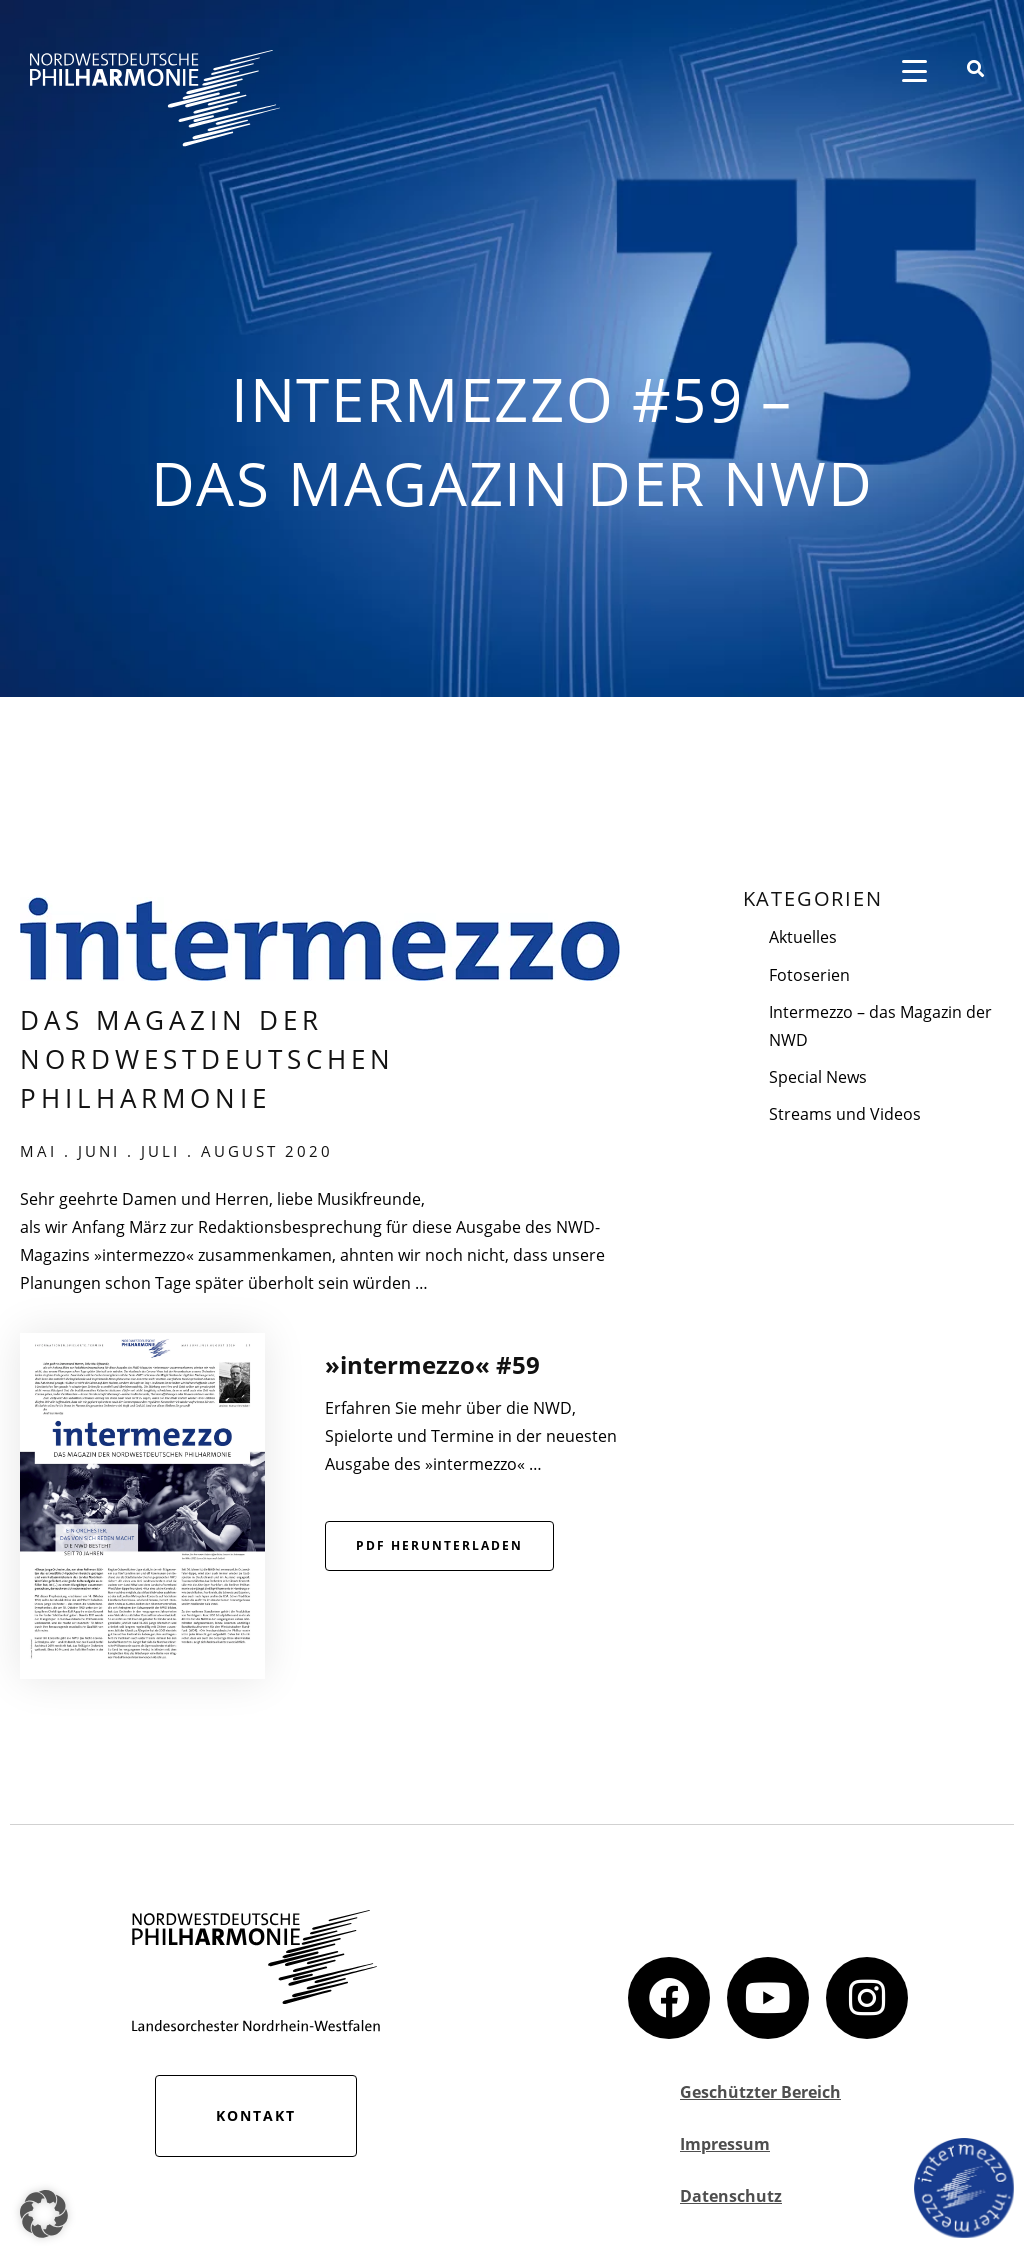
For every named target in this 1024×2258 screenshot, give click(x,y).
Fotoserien (809, 975)
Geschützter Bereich (760, 2092)
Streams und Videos (845, 1114)
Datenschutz (731, 2196)
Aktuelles (803, 937)
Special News (818, 1077)
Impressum (725, 2144)
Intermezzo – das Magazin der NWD (880, 1026)
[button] (44, 2214)
